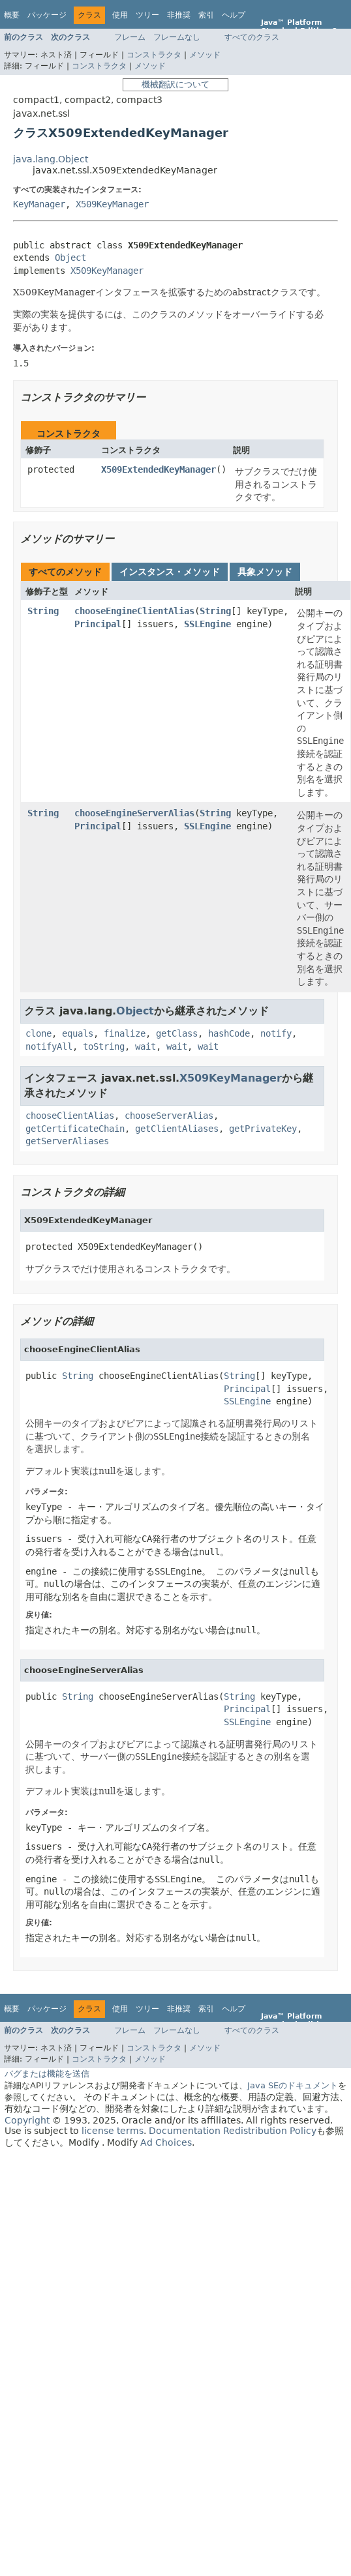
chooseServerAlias (169, 1115)
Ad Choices (166, 2142)
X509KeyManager (112, 204)
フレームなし (176, 37)
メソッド (205, 54)
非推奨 (179, 15)
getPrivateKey (263, 1128)
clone (38, 1033)
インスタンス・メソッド (169, 572)
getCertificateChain (75, 1128)
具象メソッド (264, 572)
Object (70, 257)
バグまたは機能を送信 (47, 2074)
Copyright (27, 2120)
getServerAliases (67, 1141)
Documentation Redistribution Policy (232, 2130)
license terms (113, 2130)
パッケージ (47, 15)
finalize (124, 1033)
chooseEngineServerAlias (134, 813)
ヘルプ (233, 15)
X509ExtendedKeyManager (158, 469)
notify (276, 1033)
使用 (120, 15)
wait (145, 1046)
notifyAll (48, 1046)
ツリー (147, 15)
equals (77, 1033)
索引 (206, 15)
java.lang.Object (50, 159)
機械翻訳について (175, 84)
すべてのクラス (251, 37)
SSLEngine (207, 624)
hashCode (229, 1033)
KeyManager (39, 204)
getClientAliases (177, 1128)
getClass (177, 1033)
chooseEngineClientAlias (134, 611)
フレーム (129, 37)
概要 (12, 15)
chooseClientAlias (69, 1115)
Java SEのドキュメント (292, 2085)
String (43, 611)
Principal (97, 624)
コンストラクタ (154, 54)
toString (104, 1046)
